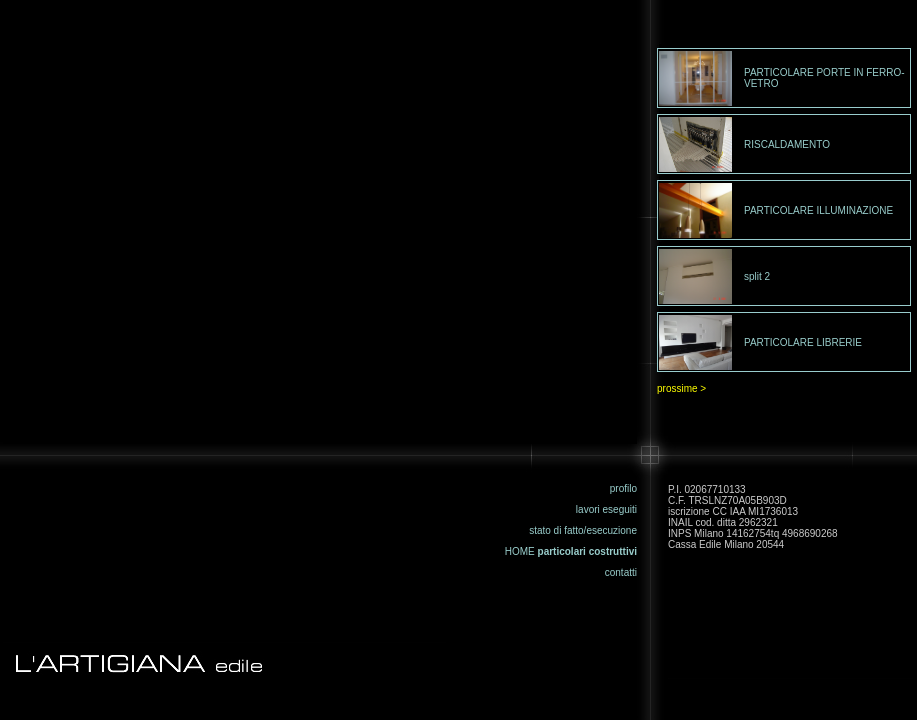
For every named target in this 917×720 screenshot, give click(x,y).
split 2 (757, 276)
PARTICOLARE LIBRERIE (803, 342)
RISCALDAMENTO (787, 144)
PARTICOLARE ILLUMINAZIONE (818, 210)
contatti (621, 572)
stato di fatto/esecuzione (583, 530)
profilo (623, 488)
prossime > (681, 388)
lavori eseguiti (606, 509)
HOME (520, 551)
